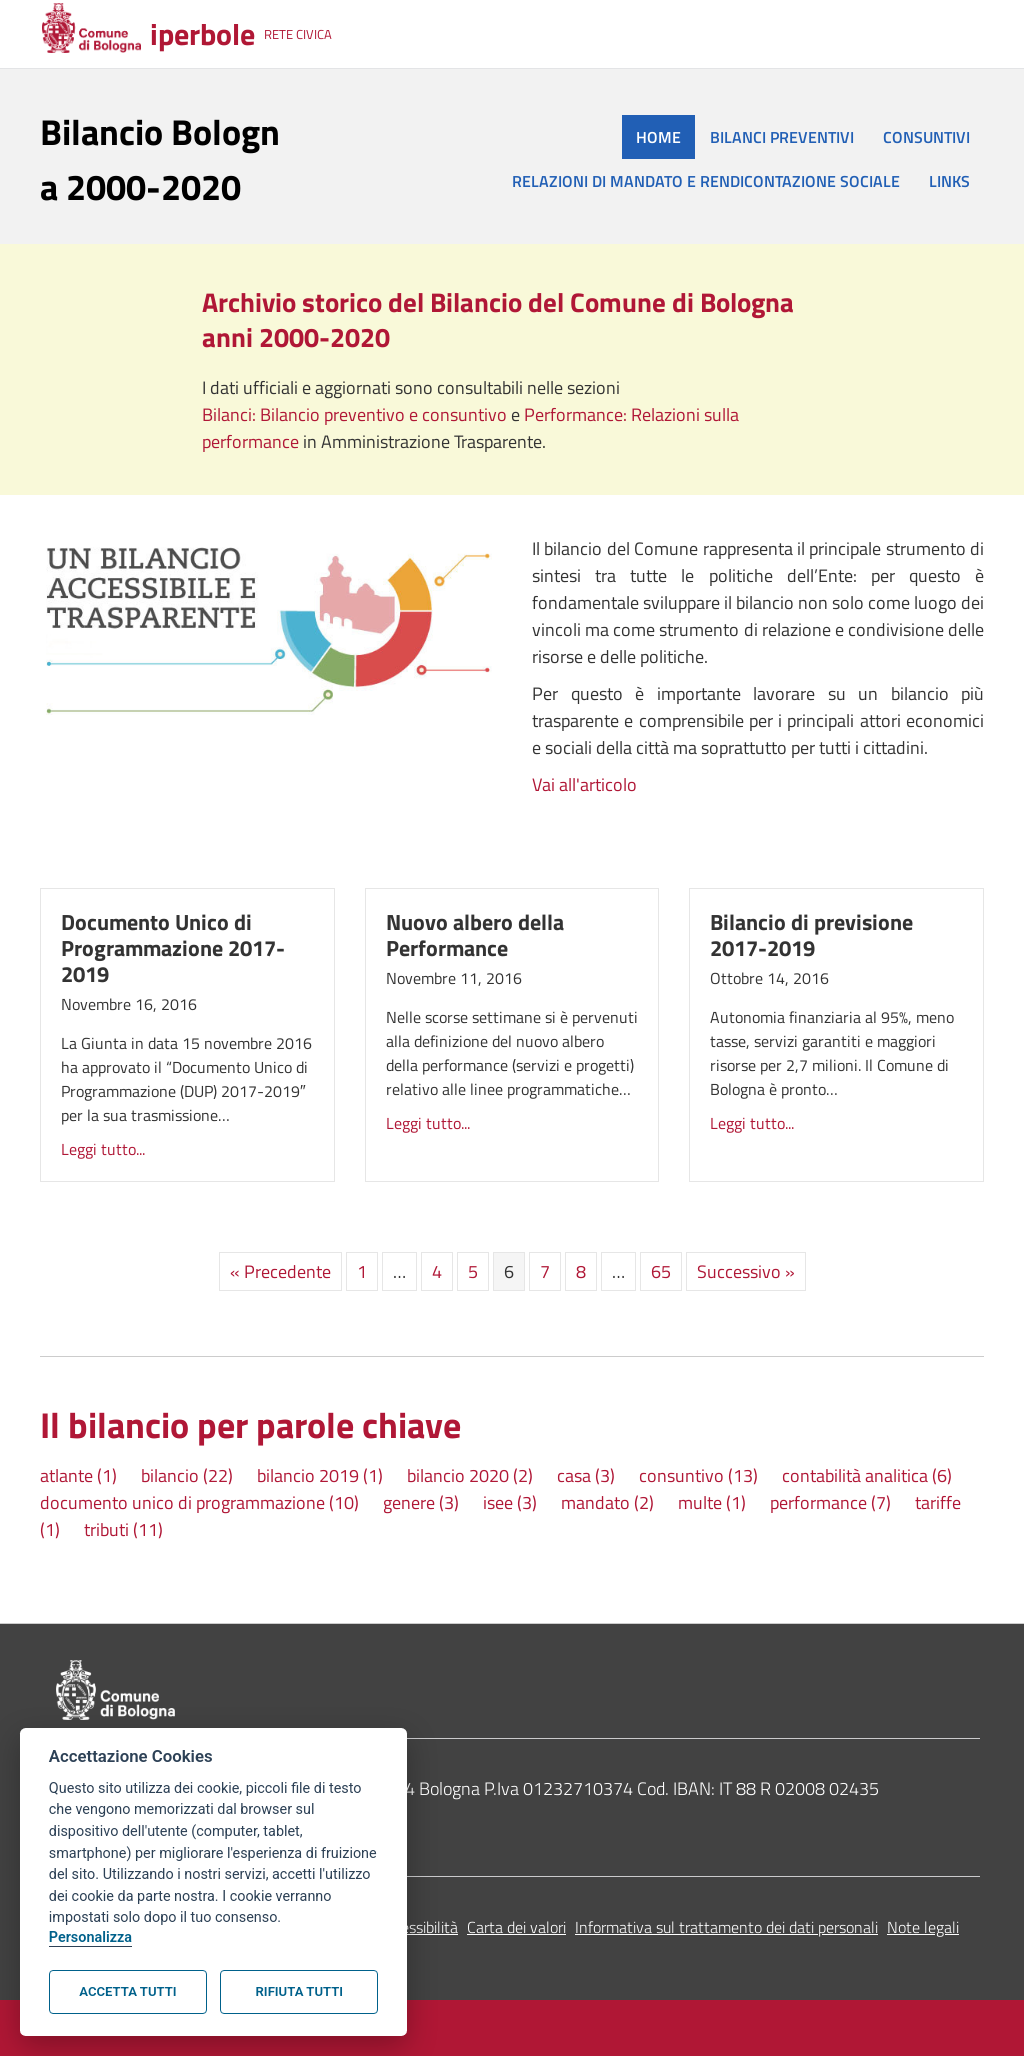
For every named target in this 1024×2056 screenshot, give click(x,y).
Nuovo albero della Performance (475, 935)
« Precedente (280, 1271)
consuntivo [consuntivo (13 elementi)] (698, 1475)
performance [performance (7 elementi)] (830, 1502)
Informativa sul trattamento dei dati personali (726, 1927)
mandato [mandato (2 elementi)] (607, 1502)
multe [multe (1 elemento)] (712, 1502)
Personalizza (90, 1937)
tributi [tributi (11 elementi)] (123, 1529)
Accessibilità (417, 1927)
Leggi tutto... (103, 1149)
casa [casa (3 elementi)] (586, 1475)
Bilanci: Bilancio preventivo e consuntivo (356, 414)
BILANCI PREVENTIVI (782, 137)
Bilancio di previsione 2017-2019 (811, 935)
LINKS (949, 181)
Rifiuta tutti (299, 1991)
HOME (658, 137)
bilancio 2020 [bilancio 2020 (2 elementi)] (470, 1475)
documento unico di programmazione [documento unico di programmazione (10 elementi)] (199, 1502)
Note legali (923, 1927)
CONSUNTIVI (926, 137)
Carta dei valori (516, 1927)
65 (661, 1271)
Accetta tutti (127, 1991)
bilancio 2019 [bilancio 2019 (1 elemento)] (320, 1475)
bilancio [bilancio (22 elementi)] (187, 1475)
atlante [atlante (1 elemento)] (78, 1475)
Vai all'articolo (584, 784)
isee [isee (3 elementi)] (510, 1502)
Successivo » (746, 1271)
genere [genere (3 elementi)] (421, 1502)
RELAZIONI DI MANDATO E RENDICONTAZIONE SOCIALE (706, 181)
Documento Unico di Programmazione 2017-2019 (173, 948)
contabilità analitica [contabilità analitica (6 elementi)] (867, 1475)
